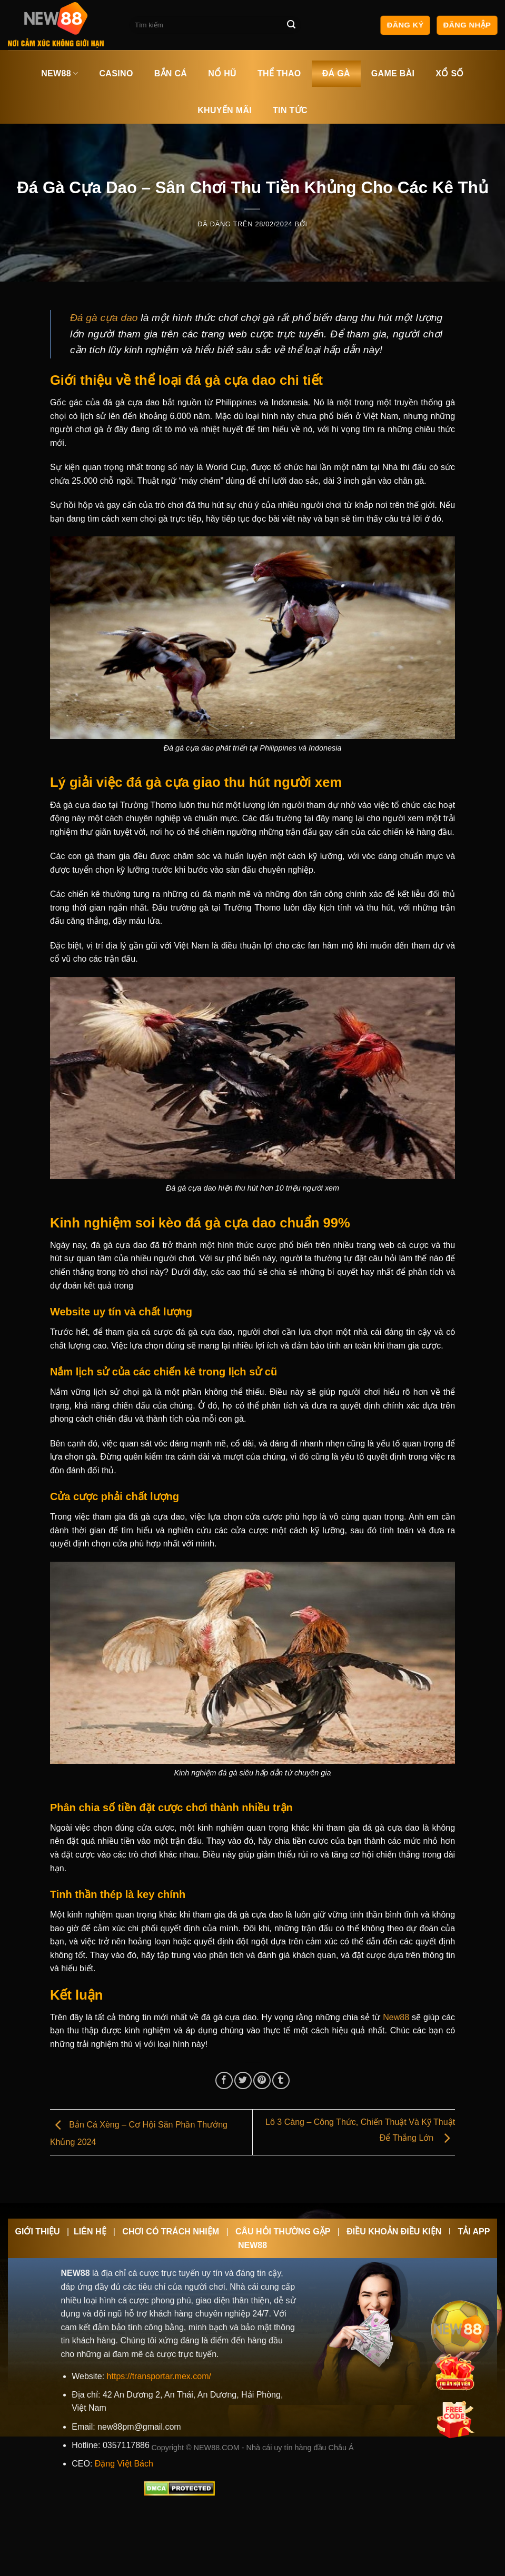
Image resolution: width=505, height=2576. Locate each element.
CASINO (116, 73)
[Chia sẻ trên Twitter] (243, 2080)
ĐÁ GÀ (336, 73)
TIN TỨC (290, 110)
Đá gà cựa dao (104, 317)
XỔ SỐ (449, 73)
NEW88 (59, 73)
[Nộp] (292, 25)
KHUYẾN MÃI (224, 110)
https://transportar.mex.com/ (159, 2375)
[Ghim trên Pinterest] (262, 2080)
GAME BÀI (393, 73)
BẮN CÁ (170, 73)
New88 (396, 2017)
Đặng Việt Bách (124, 2463)
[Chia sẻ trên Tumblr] (281, 2080)
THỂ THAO (279, 73)
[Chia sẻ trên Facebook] (224, 2080)
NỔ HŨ (222, 73)
